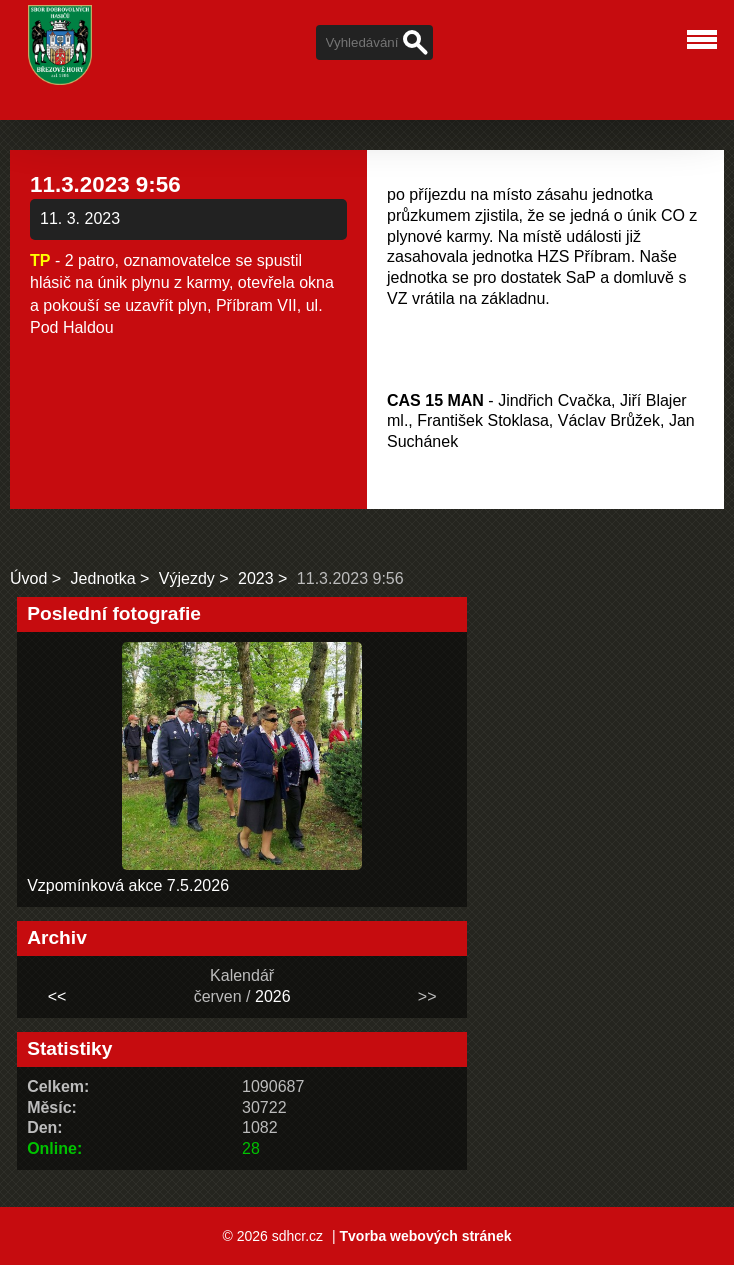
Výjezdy (187, 578)
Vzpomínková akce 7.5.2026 (128, 885)
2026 (273, 996)
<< (57, 996)
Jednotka (103, 578)
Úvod (28, 578)
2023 (256, 578)
